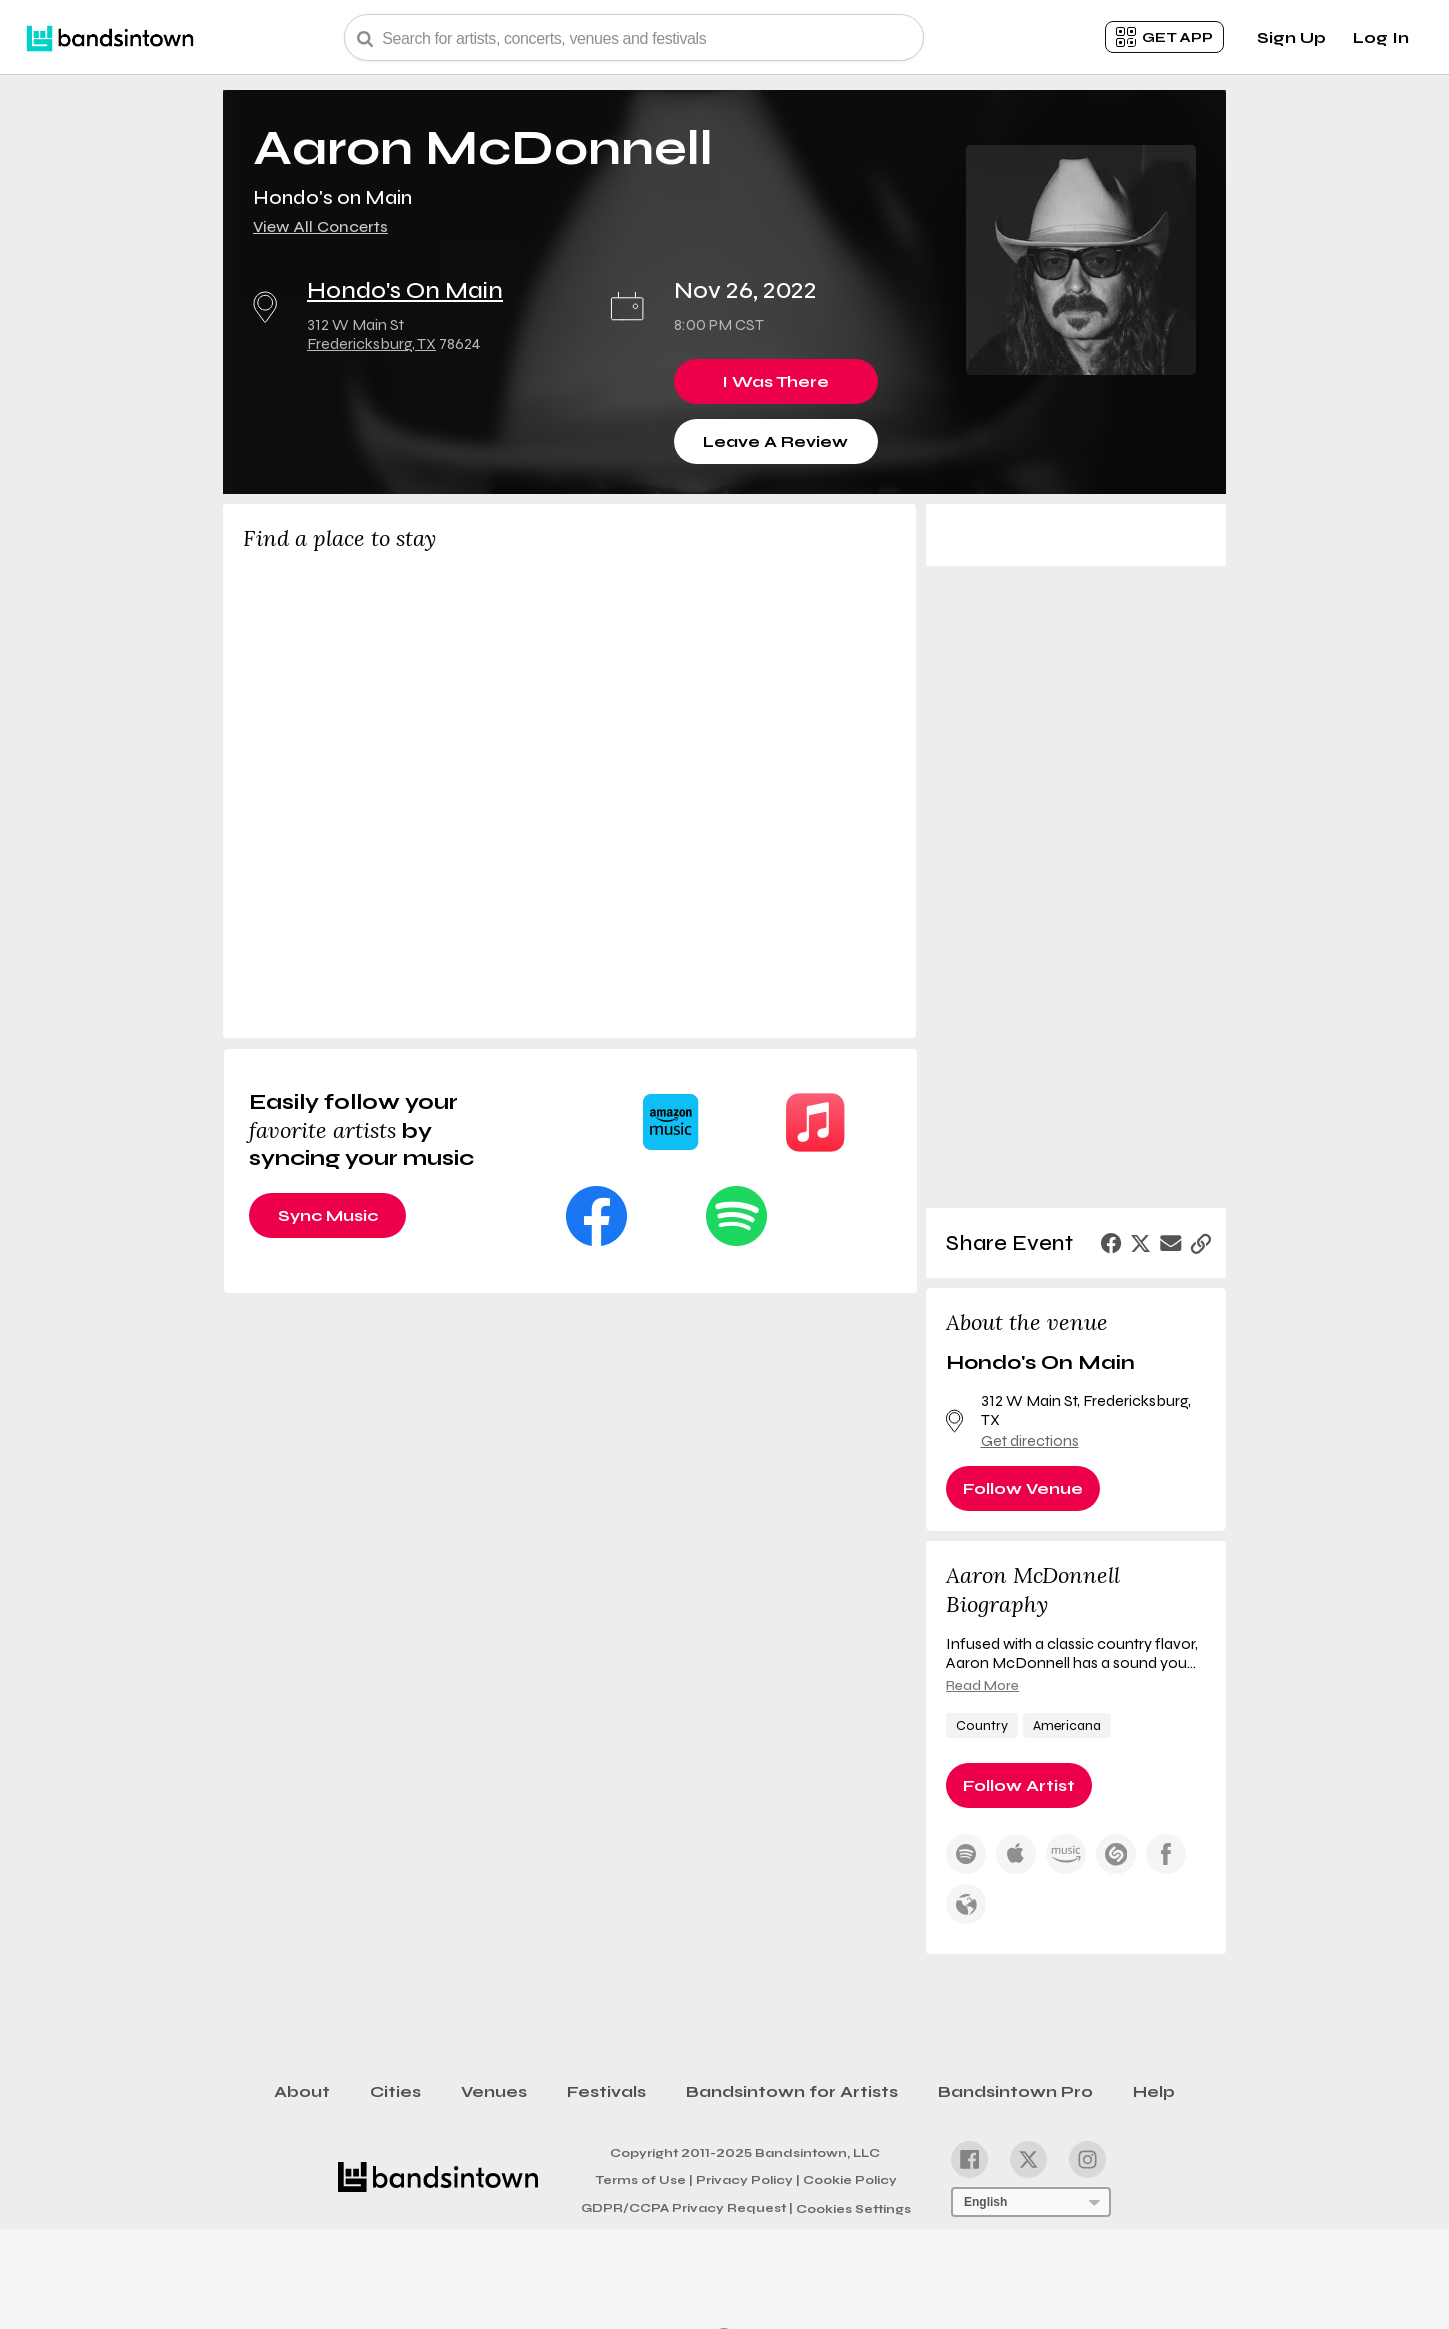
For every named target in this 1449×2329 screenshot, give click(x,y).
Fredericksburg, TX (371, 343)
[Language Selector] (1031, 2202)
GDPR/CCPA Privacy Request (687, 2208)
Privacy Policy (748, 2179)
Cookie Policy (850, 2180)
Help (1154, 2091)
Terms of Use (644, 2179)
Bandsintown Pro (1015, 2091)
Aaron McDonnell (483, 148)
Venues (494, 2091)
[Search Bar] (634, 37)
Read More (982, 1685)
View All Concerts (320, 226)
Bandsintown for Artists (792, 2091)
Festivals (606, 2091)
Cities (395, 2091)
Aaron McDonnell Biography (1033, 1589)
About (302, 2091)
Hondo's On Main (405, 290)
